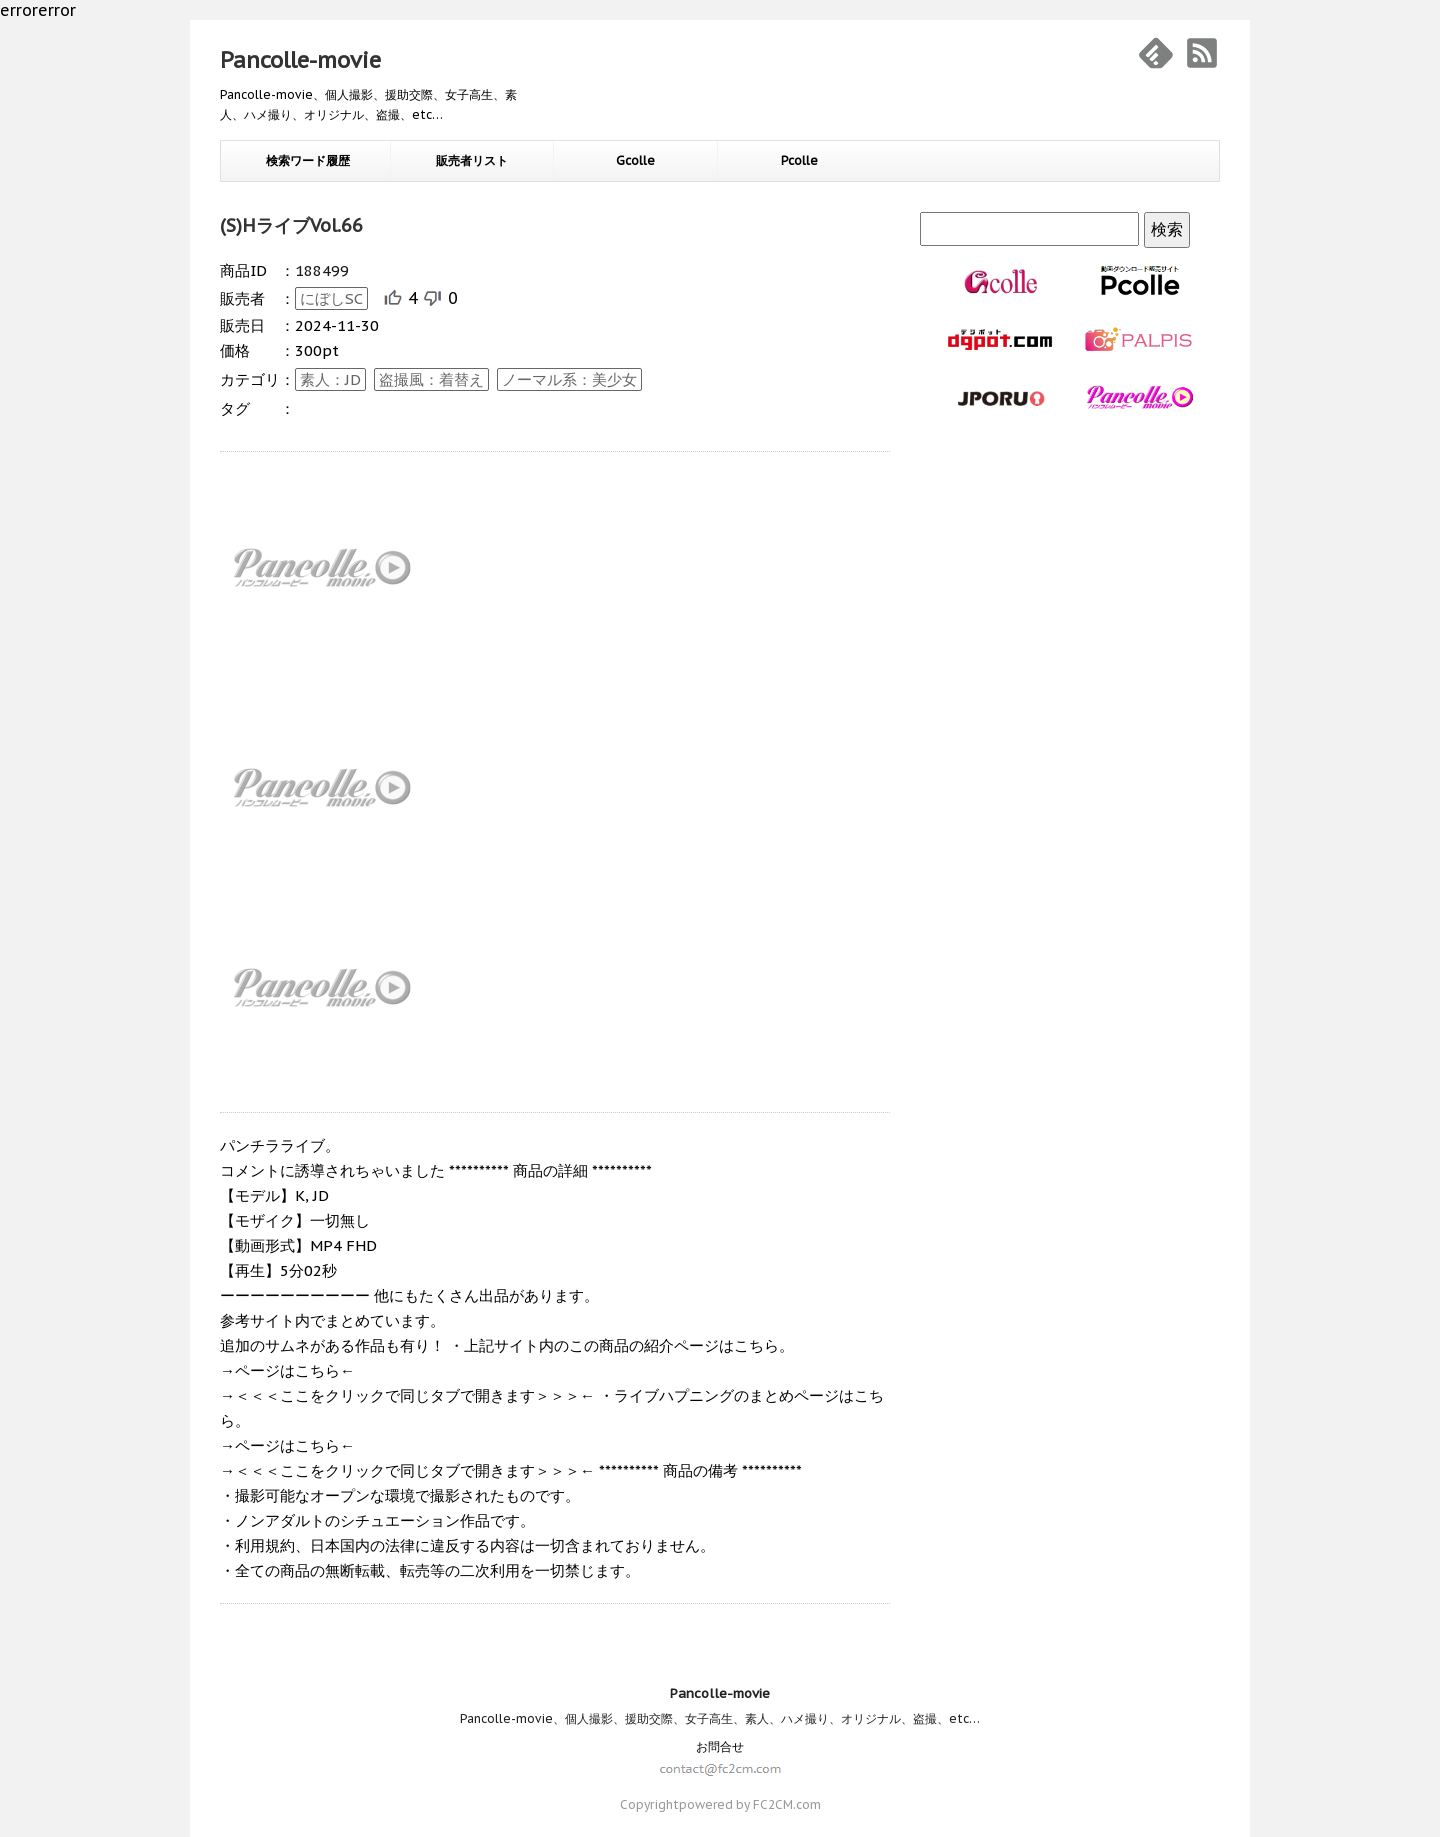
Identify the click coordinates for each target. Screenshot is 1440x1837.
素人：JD (330, 379)
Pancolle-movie (300, 60)
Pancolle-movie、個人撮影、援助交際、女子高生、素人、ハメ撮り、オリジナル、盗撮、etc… (720, 1718)
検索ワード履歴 (308, 160)
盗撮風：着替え (431, 379)
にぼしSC (331, 298)
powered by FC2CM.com (750, 1804)
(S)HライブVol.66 (291, 225)
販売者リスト (472, 160)
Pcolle (799, 160)
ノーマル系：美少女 (569, 379)
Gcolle (635, 160)
